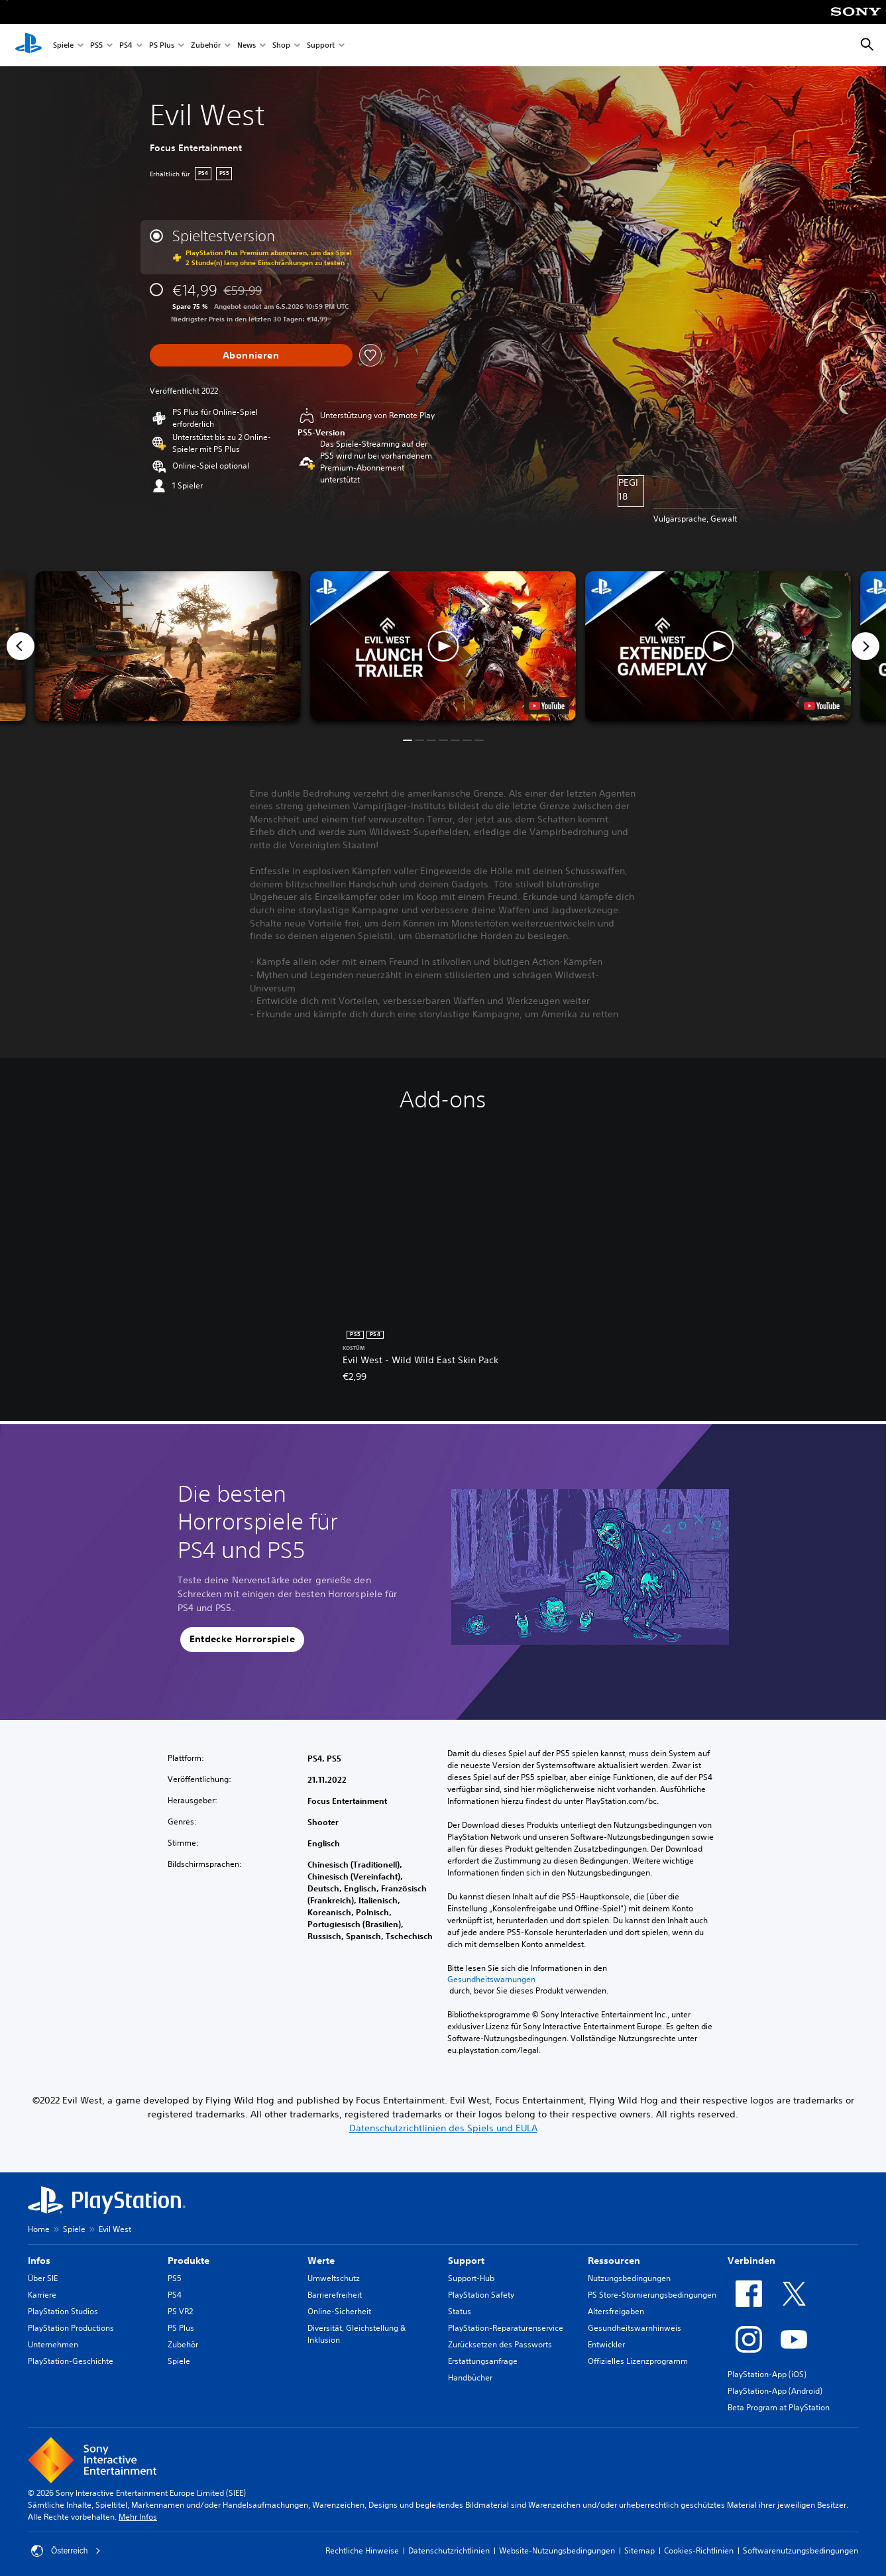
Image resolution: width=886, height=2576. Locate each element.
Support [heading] (466, 2261)
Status (459, 2311)
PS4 (126, 45)
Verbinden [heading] (751, 2261)
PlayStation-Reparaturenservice (505, 2327)
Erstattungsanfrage (483, 2361)
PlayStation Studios (63, 2311)
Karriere (42, 2294)
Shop (281, 45)
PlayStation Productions (71, 2327)
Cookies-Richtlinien (699, 2550)
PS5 (96, 45)
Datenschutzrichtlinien (449, 2550)
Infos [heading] (39, 2261)
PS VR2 (180, 2311)
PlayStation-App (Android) (775, 2390)
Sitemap (639, 2550)
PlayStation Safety (481, 2294)
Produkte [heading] (188, 2261)
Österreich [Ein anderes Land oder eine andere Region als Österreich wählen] (66, 2551)
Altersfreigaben (616, 2311)
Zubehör (206, 45)
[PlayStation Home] (28, 45)
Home (39, 2229)
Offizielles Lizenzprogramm (638, 2361)
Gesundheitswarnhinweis (634, 2327)
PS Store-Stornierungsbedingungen (652, 2294)
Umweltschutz (333, 2278)
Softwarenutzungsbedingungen (800, 2550)
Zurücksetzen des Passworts (500, 2344)
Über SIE (43, 2278)
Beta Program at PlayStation (779, 2407)
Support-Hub (471, 2278)
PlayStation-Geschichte (70, 2361)
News (246, 45)
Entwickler (606, 2344)
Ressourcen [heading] (614, 2261)
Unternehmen (53, 2344)
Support (321, 45)
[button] (443, 646)
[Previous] (20, 646)
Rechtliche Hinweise (362, 2550)
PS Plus (161, 45)
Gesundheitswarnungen (491, 1979)
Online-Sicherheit (339, 2311)
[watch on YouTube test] (546, 705)
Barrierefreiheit (334, 2294)
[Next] (865, 646)
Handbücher (470, 2377)
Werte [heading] (321, 2261)
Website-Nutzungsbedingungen (557, 2550)
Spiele (63, 45)
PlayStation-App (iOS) (767, 2374)
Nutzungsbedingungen (629, 2278)
